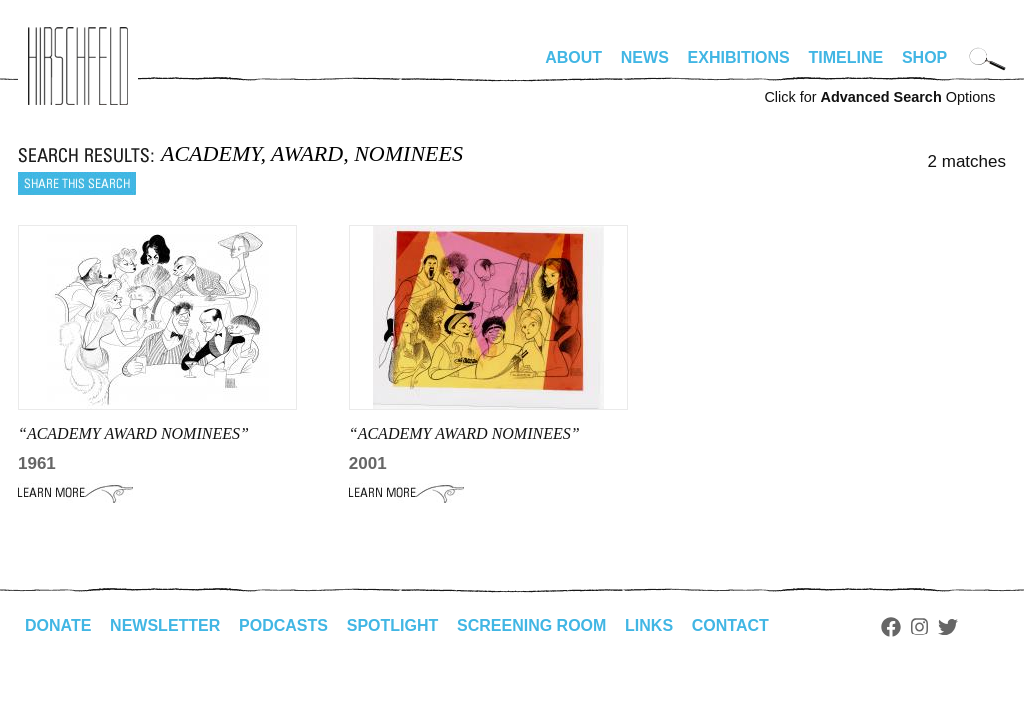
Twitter (948, 627)
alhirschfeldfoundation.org (78, 66)
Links (649, 625)
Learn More (75, 493)
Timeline (846, 57)
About (573, 57)
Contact (730, 625)
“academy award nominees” (133, 433)
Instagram (919, 627)
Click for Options (879, 97)
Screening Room (531, 625)
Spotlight (393, 625)
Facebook (891, 627)
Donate (58, 625)
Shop (924, 57)
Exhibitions (739, 57)
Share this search (77, 183)
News (645, 57)
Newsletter (165, 625)
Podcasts (283, 625)
